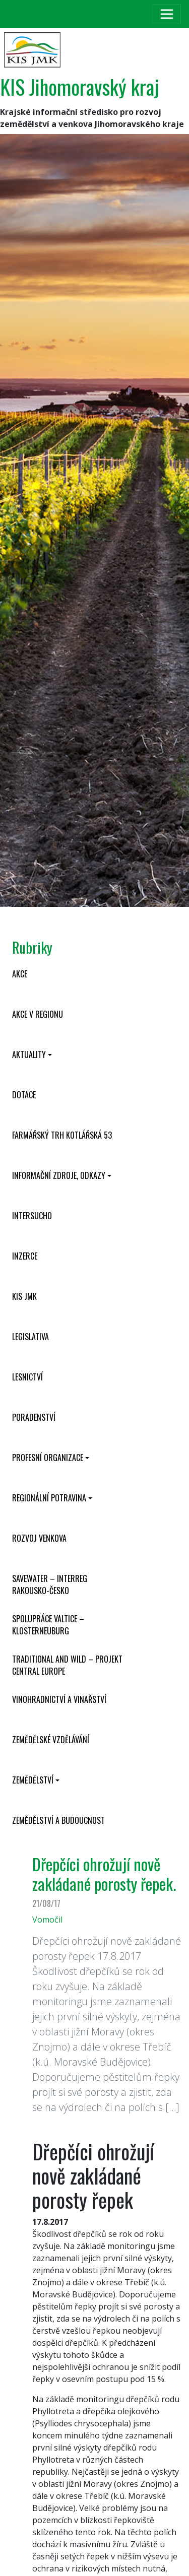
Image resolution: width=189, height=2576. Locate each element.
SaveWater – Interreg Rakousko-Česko (49, 1584)
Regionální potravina (49, 1498)
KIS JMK (24, 1296)
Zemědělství (32, 1780)
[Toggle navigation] (167, 14)
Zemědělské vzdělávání (50, 1740)
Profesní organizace (47, 1457)
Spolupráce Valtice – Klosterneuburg (48, 1625)
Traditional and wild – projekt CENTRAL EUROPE (67, 1665)
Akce (19, 974)
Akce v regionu (37, 1014)
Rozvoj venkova (39, 1538)
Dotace (24, 1095)
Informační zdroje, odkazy (58, 1175)
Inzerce (24, 1256)
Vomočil (47, 1919)
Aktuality (29, 1054)
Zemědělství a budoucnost (58, 1820)
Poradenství (33, 1417)
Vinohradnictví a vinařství (59, 1699)
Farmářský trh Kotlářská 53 (62, 1135)
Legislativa (30, 1337)
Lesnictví (27, 1377)
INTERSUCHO (32, 1216)
